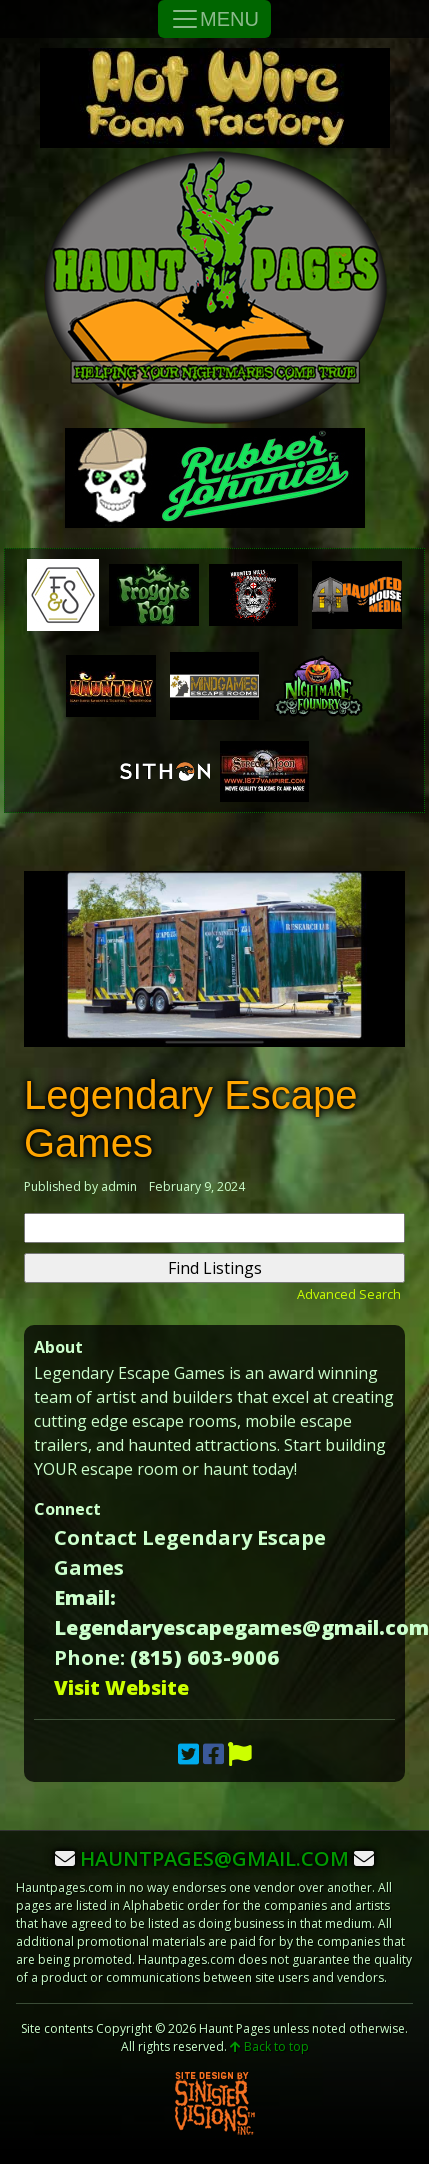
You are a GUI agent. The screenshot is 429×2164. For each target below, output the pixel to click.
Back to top (269, 2046)
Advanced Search (349, 1294)
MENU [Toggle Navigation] (214, 19)
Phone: (89, 1657)
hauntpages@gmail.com (214, 1858)
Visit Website (121, 1687)
